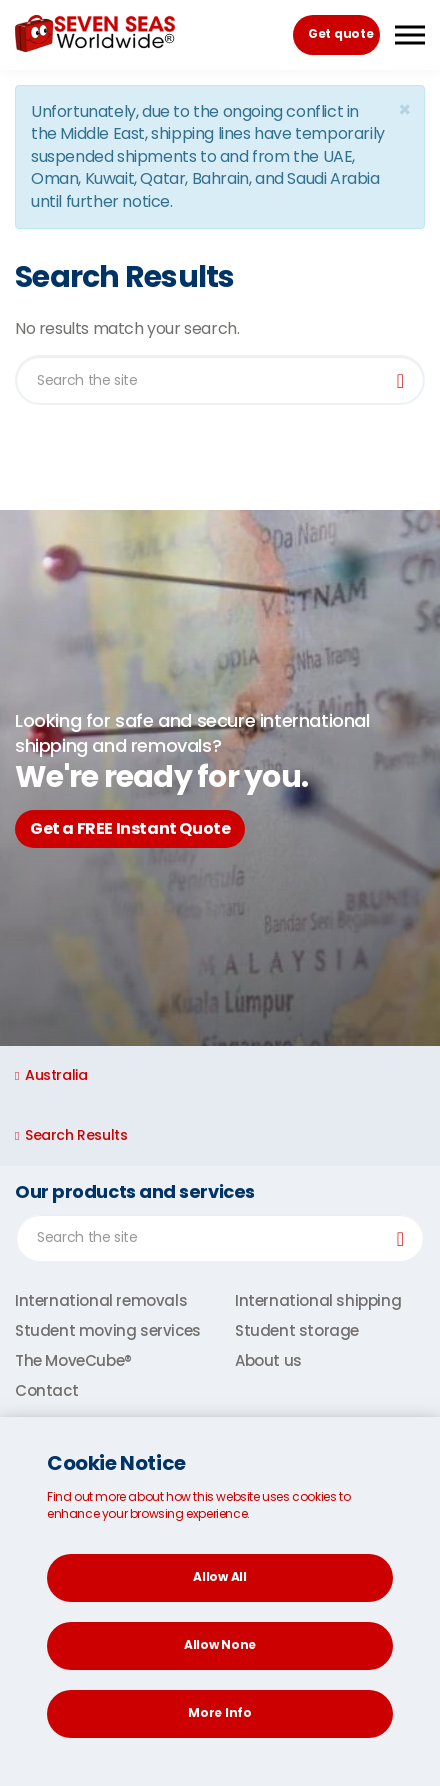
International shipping (318, 1300)
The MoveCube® (73, 1360)
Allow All (219, 1576)
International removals (101, 1300)
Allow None (220, 1644)
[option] (220, 778)
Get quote (340, 33)
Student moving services (108, 1330)
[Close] (404, 109)
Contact (46, 1390)
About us (268, 1360)
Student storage (297, 1330)
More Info (219, 1712)
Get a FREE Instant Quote (130, 828)
